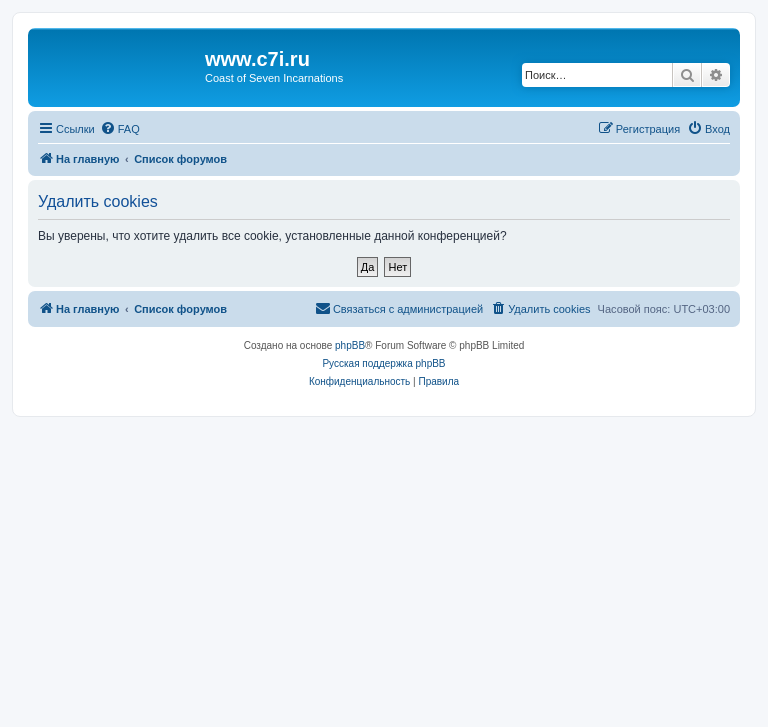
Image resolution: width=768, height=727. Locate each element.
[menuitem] (120, 129)
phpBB (350, 345)
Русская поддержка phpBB (383, 363)
